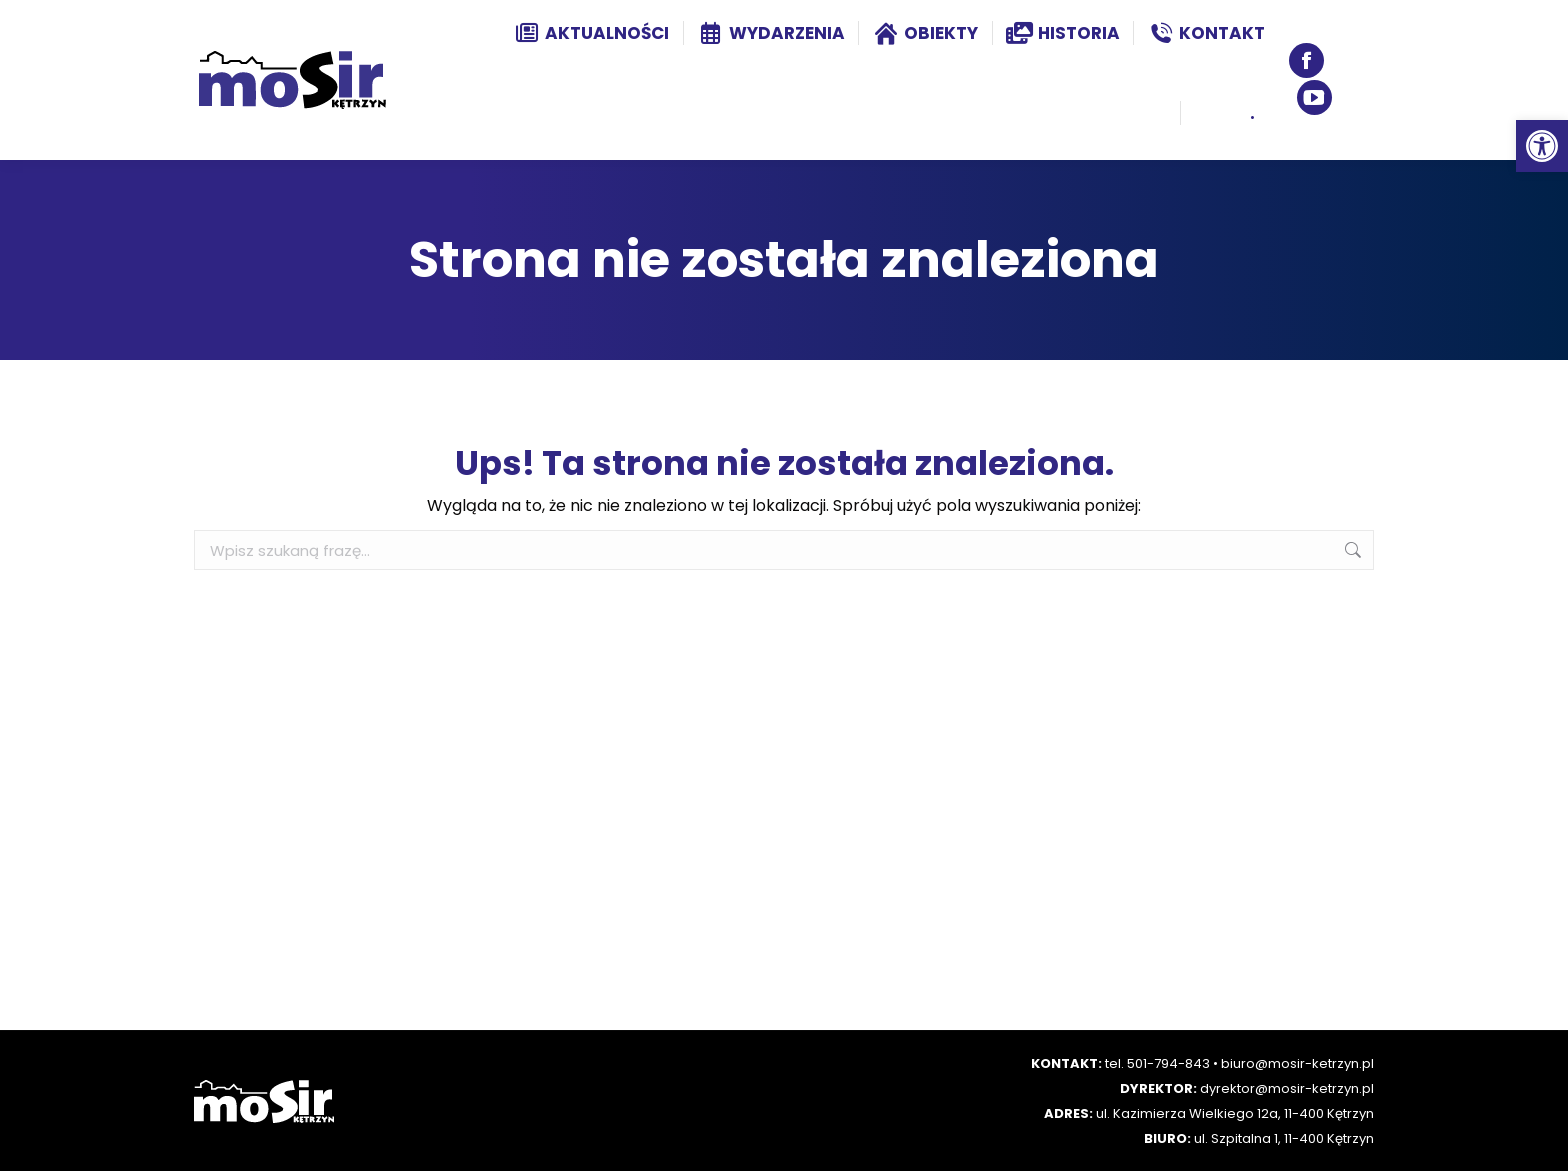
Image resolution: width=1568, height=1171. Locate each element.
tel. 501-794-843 (1157, 1063)
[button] (1542, 146)
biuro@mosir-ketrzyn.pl (1297, 1063)
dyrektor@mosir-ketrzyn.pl (1287, 1088)
